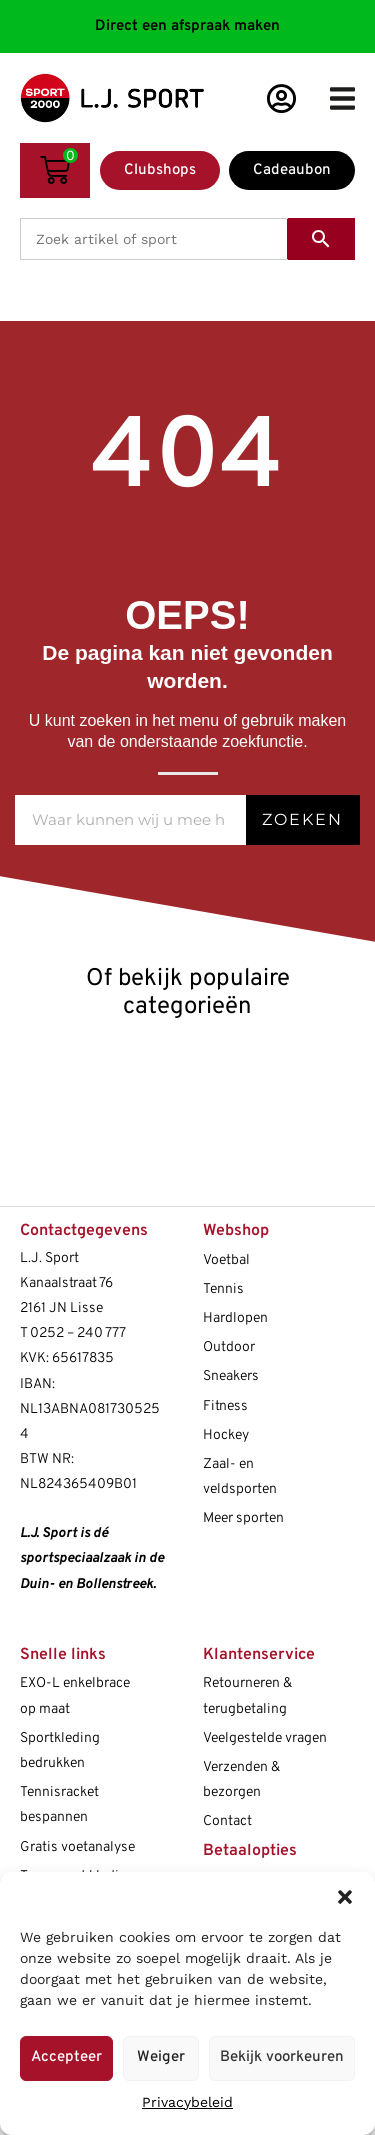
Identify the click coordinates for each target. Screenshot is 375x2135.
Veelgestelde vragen (265, 1738)
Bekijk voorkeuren (282, 2057)
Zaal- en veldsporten (240, 1477)
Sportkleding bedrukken (60, 1751)
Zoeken (302, 819)
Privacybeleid (187, 2102)
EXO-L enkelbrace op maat (75, 1696)
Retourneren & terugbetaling (247, 1696)
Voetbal (226, 1260)
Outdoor (229, 1347)
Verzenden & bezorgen (241, 1780)
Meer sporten (243, 1518)
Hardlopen (235, 1318)
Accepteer (66, 2057)
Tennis (223, 1289)
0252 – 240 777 (78, 1333)
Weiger (161, 2057)
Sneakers (231, 1376)
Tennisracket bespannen (59, 1805)
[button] (345, 1897)
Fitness (225, 1406)
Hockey (226, 1435)
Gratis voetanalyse (77, 1847)
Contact (227, 1821)
